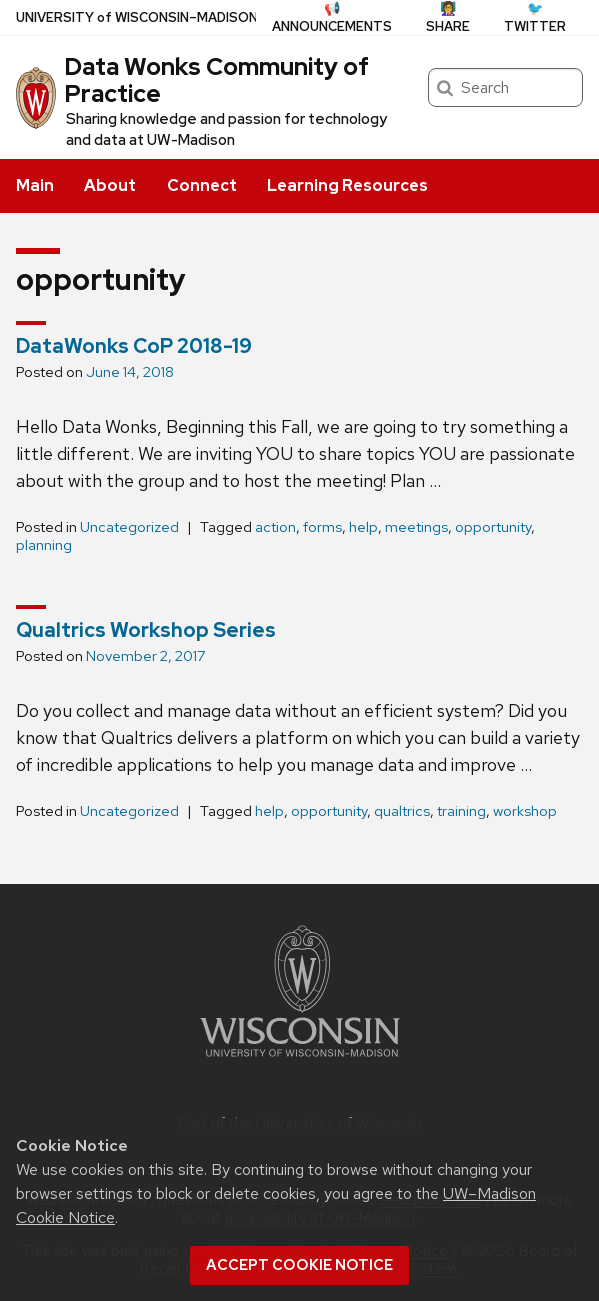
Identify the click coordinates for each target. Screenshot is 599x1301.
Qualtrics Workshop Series (146, 630)
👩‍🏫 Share (448, 17)
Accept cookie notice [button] (299, 1265)
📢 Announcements (332, 17)
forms (322, 527)
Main (35, 185)
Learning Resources (347, 185)
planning (44, 545)
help (363, 527)
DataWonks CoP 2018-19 (134, 346)
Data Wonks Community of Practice (216, 79)
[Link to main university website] (300, 1060)
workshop (525, 811)
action (275, 527)
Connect (202, 185)
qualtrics (402, 811)
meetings (416, 527)
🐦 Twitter (535, 17)
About (110, 185)
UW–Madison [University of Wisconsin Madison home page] (137, 17)
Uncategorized (129, 527)
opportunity (493, 527)
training (461, 811)
